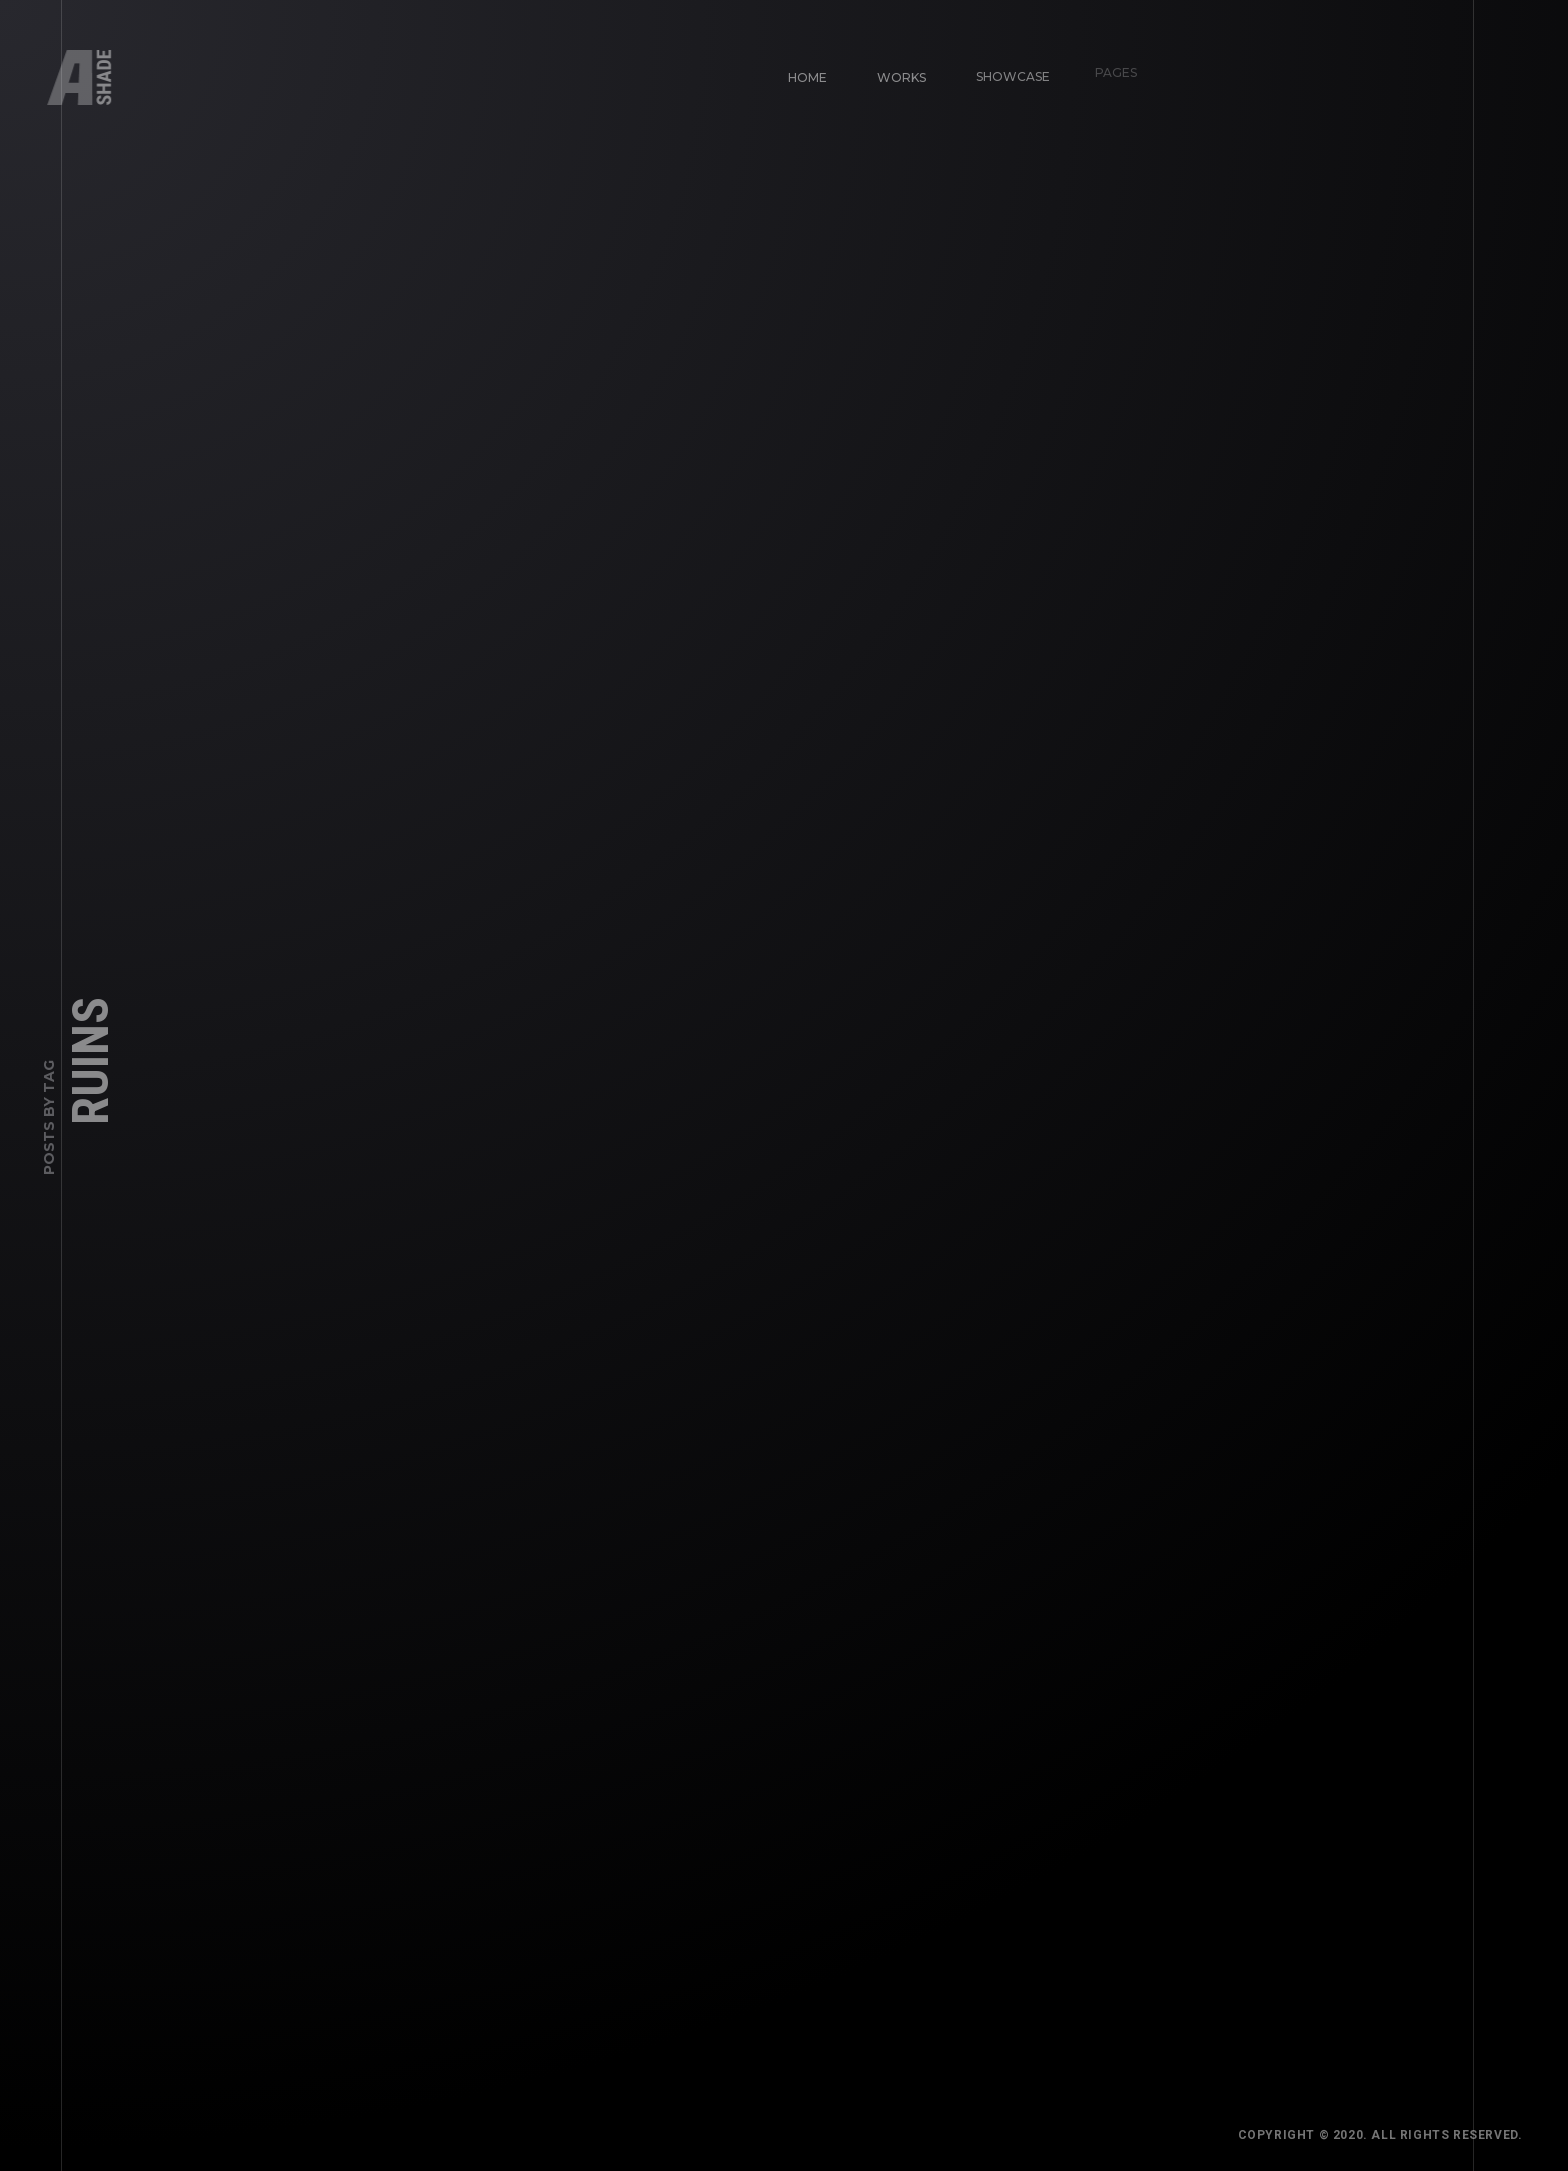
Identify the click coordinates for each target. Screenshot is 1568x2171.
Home (798, 68)
